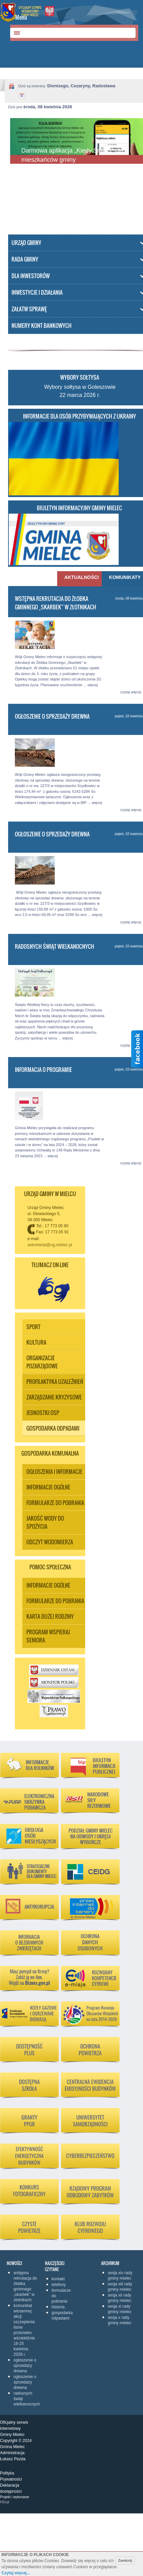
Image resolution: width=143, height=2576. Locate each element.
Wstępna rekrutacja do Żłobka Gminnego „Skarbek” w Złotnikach (55, 603)
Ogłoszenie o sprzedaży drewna (52, 716)
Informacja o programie (43, 1070)
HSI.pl (4, 2502)
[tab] (79, 578)
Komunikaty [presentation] (125, 577)
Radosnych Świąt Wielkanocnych (54, 946)
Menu (21, 17)
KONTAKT (58, 2279)
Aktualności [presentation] (80, 577)
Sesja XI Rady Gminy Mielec (120, 2309)
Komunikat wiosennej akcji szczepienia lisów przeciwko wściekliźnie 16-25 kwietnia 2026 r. (24, 2330)
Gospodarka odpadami (60, 2315)
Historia (58, 2307)
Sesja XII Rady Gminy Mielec (120, 2298)
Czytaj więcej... (15, 2573)
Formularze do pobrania (60, 2296)
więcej (93, 685)
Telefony (59, 2284)
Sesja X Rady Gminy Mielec (120, 2320)
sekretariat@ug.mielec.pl (49, 1244)
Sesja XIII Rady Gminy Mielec (120, 2287)
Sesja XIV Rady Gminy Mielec (120, 2275)
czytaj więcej (130, 692)
